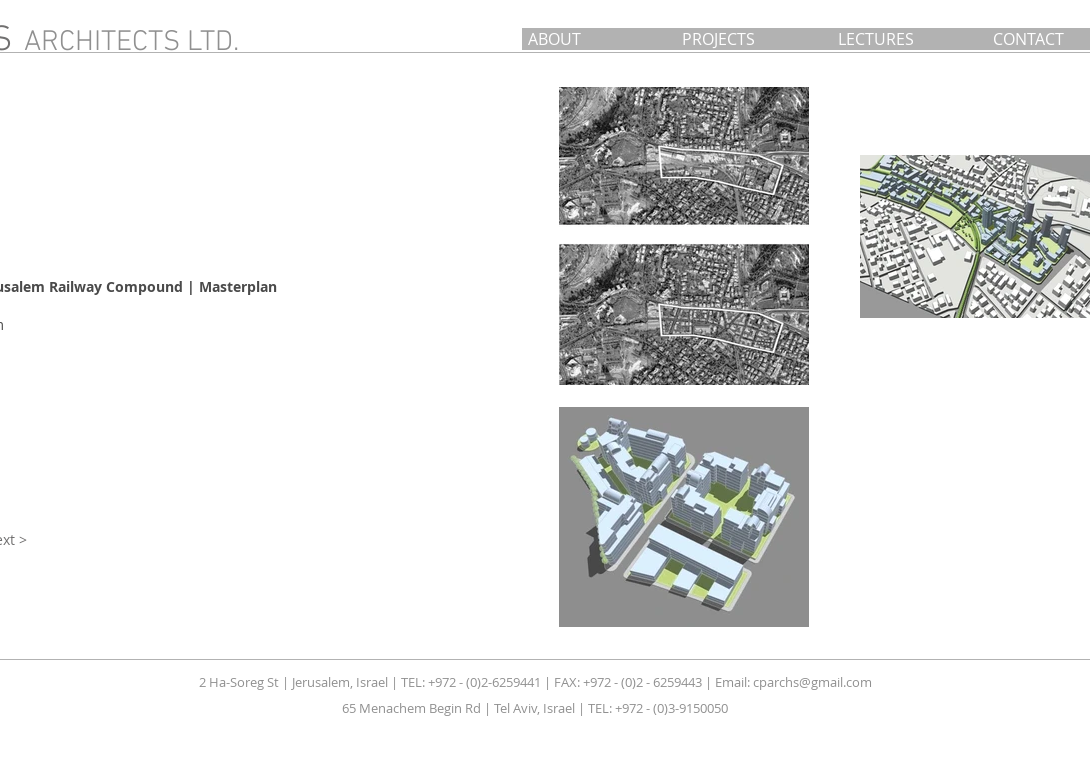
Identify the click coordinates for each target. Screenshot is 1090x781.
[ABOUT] (600, 39)
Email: (734, 682)
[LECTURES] (912, 39)
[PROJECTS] (756, 39)
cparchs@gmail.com (812, 682)
